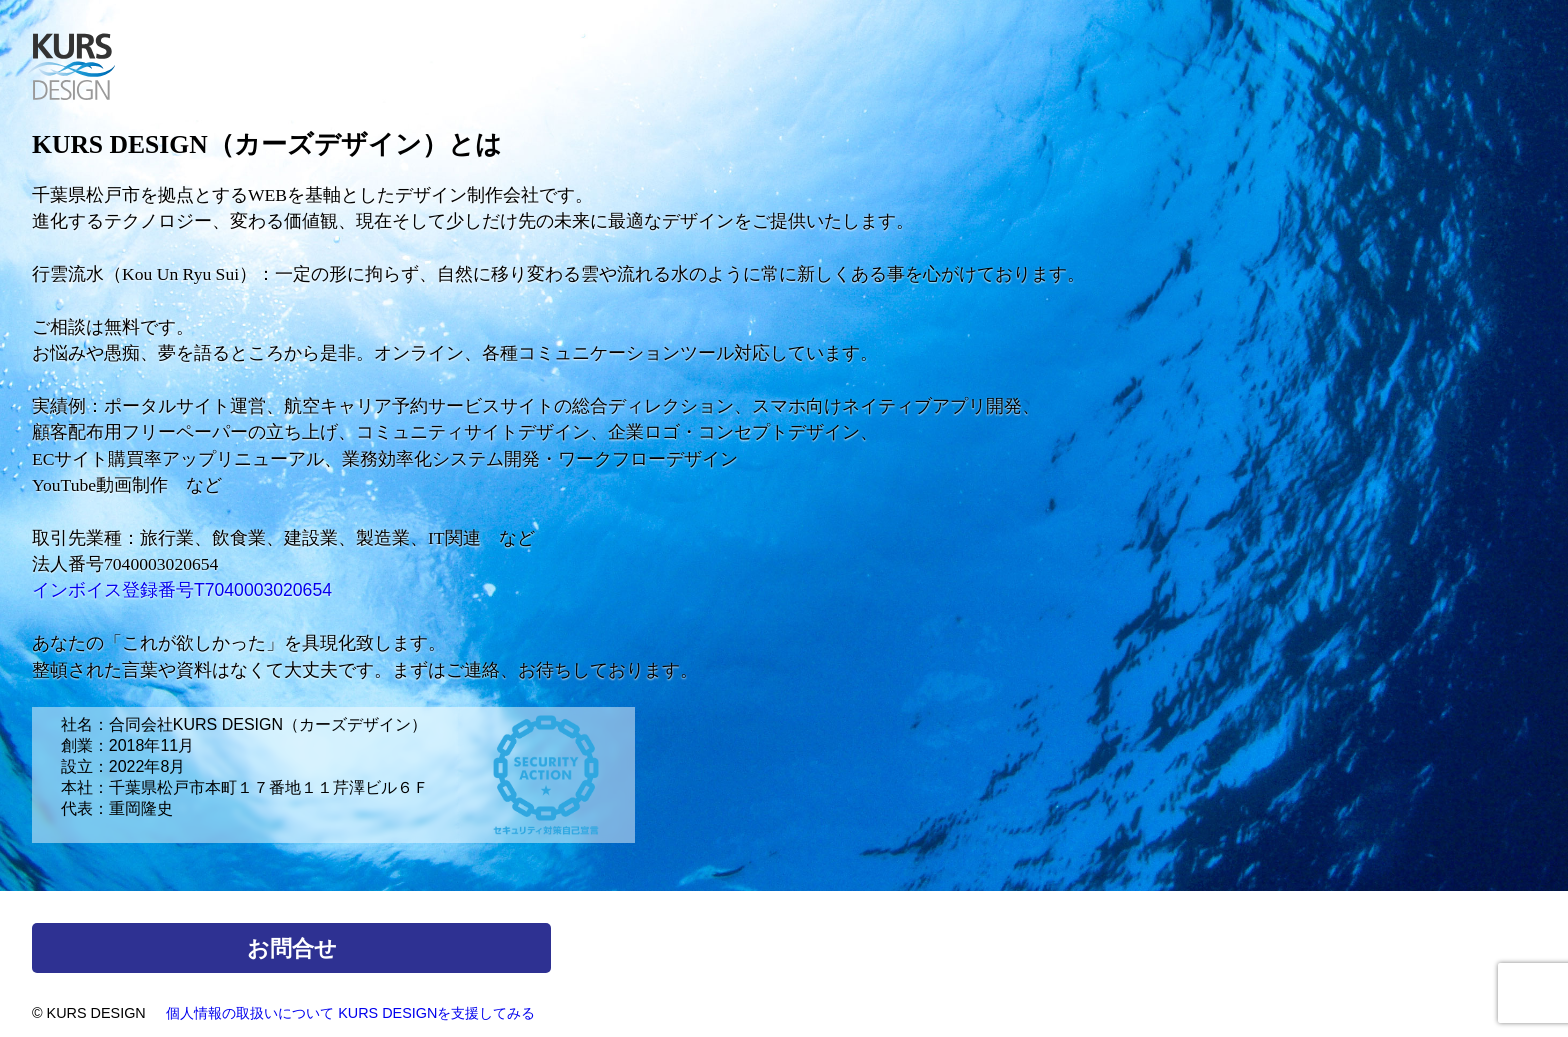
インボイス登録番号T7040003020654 (182, 590)
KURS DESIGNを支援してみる (436, 1013)
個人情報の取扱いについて (250, 1013)
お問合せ (292, 948)
